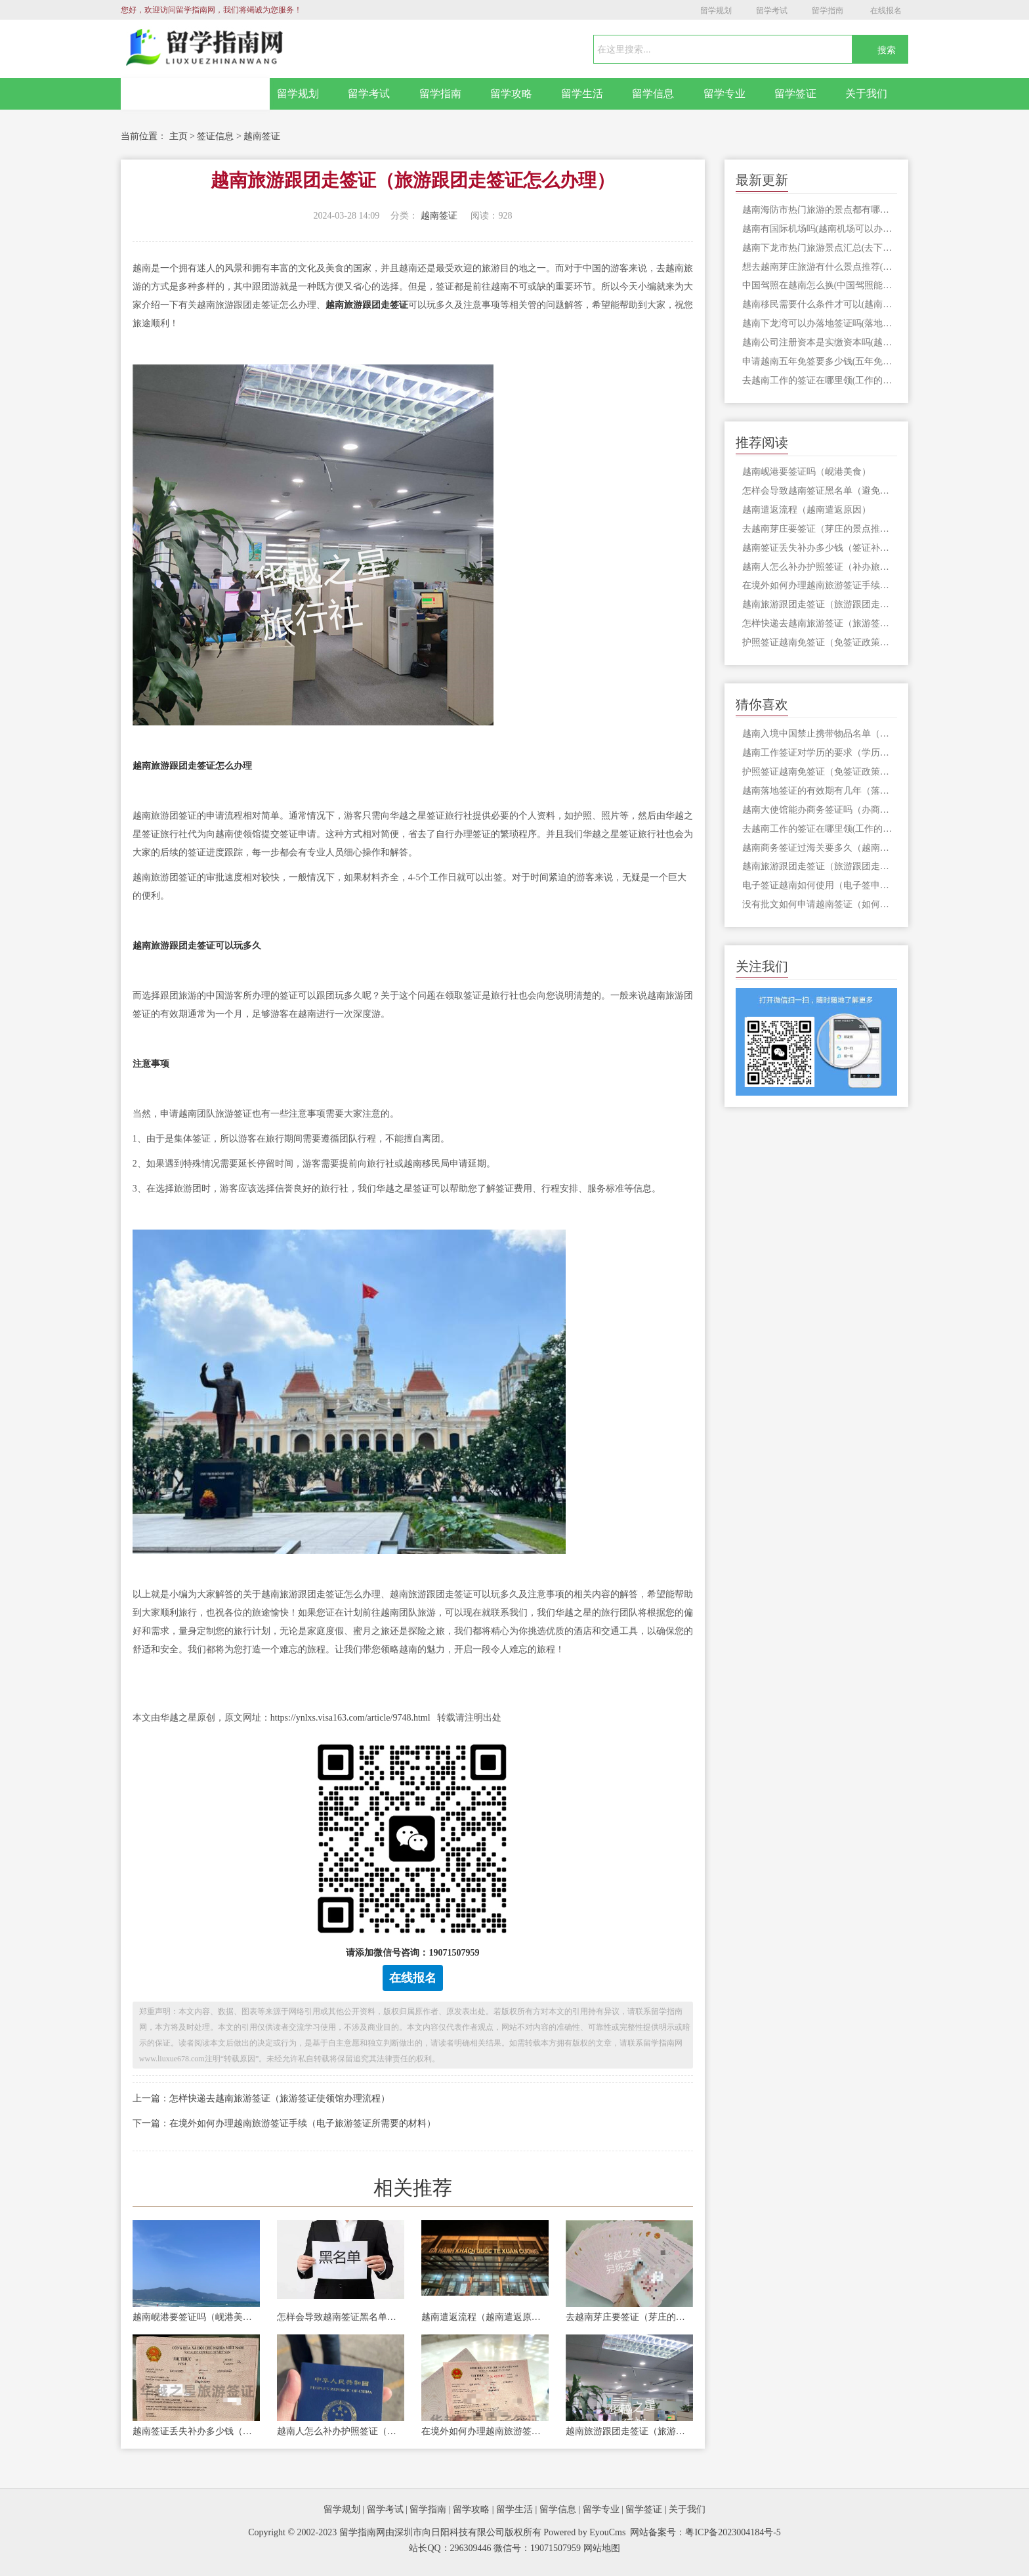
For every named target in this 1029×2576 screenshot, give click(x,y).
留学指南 (827, 10)
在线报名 (886, 10)
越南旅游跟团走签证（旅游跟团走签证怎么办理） (629, 2431)
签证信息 (215, 136)
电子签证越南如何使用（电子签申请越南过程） (820, 885)
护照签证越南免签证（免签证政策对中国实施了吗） (820, 642)
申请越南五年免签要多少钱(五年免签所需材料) (820, 361)
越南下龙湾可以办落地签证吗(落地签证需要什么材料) (820, 323)
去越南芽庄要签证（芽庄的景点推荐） (629, 2317)
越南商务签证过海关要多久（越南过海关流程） (820, 848)
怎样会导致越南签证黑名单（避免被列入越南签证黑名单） (340, 2317)
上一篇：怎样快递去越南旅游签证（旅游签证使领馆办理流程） (261, 2098)
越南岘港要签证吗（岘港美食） (196, 2317)
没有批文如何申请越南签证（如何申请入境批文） (820, 904)
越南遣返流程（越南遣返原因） (485, 2317)
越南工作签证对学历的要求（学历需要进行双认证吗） (820, 753)
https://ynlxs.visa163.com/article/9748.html (350, 1718)
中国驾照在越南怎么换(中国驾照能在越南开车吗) (820, 285)
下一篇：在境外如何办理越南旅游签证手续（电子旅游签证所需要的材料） (284, 2123)
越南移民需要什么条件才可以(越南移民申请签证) (820, 304)
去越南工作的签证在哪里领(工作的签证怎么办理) (820, 380)
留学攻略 (511, 93)
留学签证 (795, 93)
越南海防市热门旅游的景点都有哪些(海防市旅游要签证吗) (820, 210)
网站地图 (601, 2548)
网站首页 (195, 94)
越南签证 (261, 136)
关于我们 (866, 93)
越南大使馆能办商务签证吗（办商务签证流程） (820, 810)
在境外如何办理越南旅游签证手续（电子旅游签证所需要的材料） (485, 2431)
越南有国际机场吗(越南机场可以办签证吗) (820, 229)
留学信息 (653, 93)
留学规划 (716, 10)
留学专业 (725, 93)
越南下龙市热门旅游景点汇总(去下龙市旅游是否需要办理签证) (820, 248)
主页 (178, 136)
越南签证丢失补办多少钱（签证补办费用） (196, 2431)
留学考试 (772, 10)
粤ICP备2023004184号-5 (732, 2532)
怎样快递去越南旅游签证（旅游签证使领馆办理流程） (820, 623)
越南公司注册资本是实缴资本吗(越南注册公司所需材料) (820, 342)
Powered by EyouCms (583, 2532)
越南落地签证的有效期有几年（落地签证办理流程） (820, 791)
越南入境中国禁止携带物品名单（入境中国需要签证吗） (820, 734)
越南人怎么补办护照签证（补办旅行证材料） (340, 2431)
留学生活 (582, 93)
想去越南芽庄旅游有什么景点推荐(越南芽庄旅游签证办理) (820, 267)
